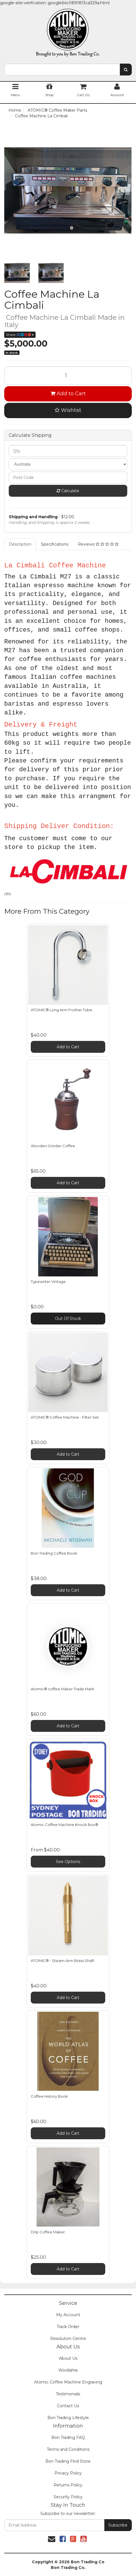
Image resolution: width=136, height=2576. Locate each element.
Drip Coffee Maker (48, 2232)
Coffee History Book (49, 2096)
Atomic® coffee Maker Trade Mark (62, 1689)
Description (20, 544)
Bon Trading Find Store (68, 2461)
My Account (68, 2314)
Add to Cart (68, 393)
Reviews (98, 544)
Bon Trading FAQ (68, 2437)
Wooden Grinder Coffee (53, 1146)
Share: (20, 334)
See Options (68, 1861)
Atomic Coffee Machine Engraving (68, 2382)
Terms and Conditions (68, 2449)
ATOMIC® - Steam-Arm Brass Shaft (62, 1960)
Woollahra (68, 2370)
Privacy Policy (68, 2473)
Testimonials (68, 2393)
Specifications (54, 544)
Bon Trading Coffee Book (54, 1553)
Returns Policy (68, 2485)
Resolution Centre (68, 2338)
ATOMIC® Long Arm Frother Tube (61, 1010)
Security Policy (68, 2496)
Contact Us (68, 2405)
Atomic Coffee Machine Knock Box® (64, 1824)
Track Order (68, 2326)
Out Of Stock (68, 1318)
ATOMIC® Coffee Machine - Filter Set (65, 1417)
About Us (68, 2358)
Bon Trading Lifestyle (68, 2417)
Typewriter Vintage (48, 1281)
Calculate (68, 490)
